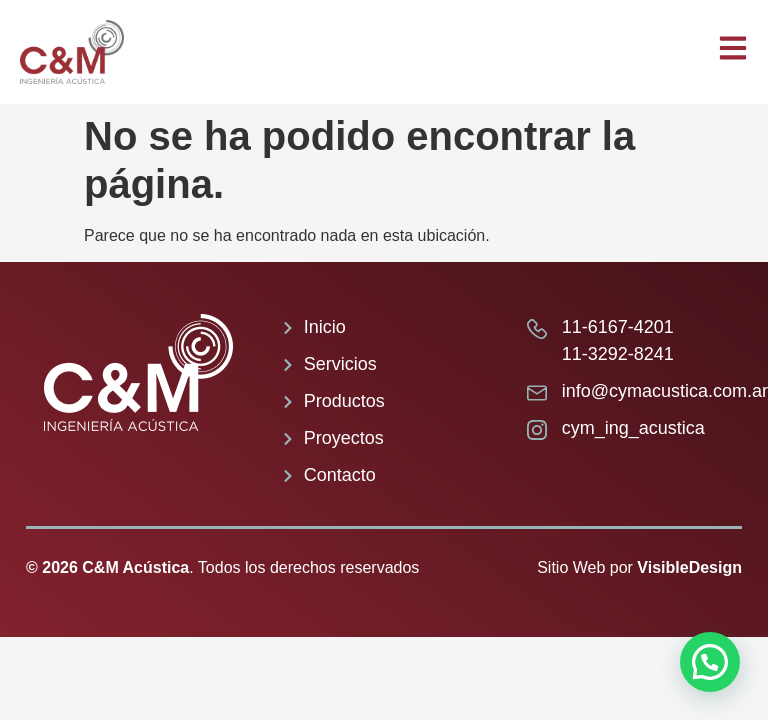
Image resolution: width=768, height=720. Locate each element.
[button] (710, 662)
